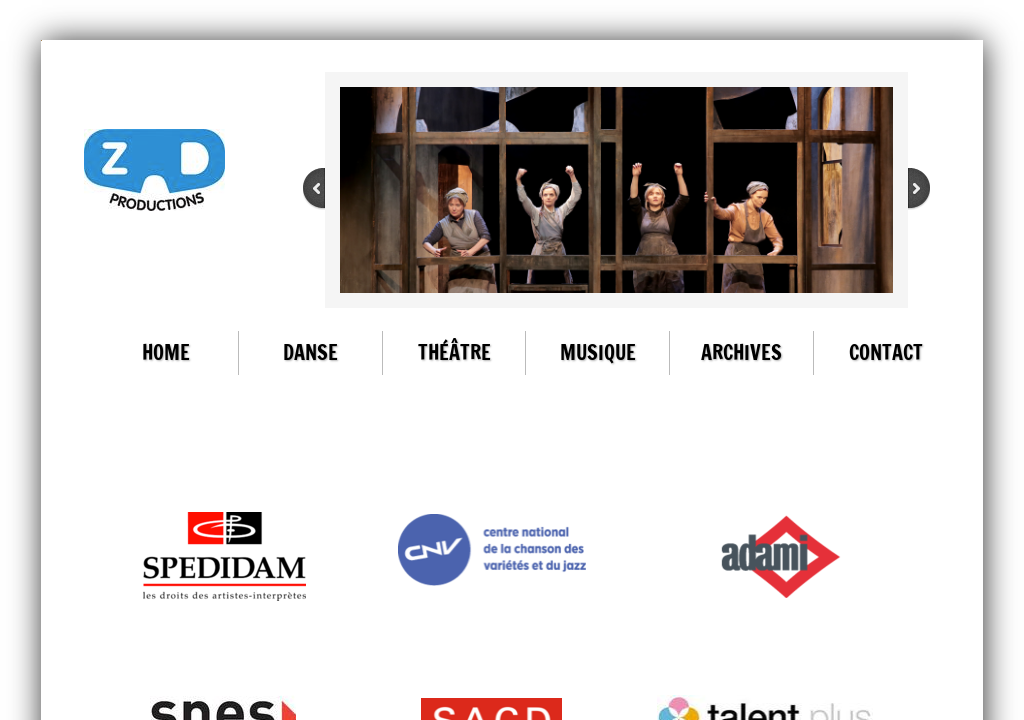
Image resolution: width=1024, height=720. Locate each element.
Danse (310, 352)
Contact (886, 352)
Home (166, 352)
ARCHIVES (741, 352)
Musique (598, 352)
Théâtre (454, 352)
